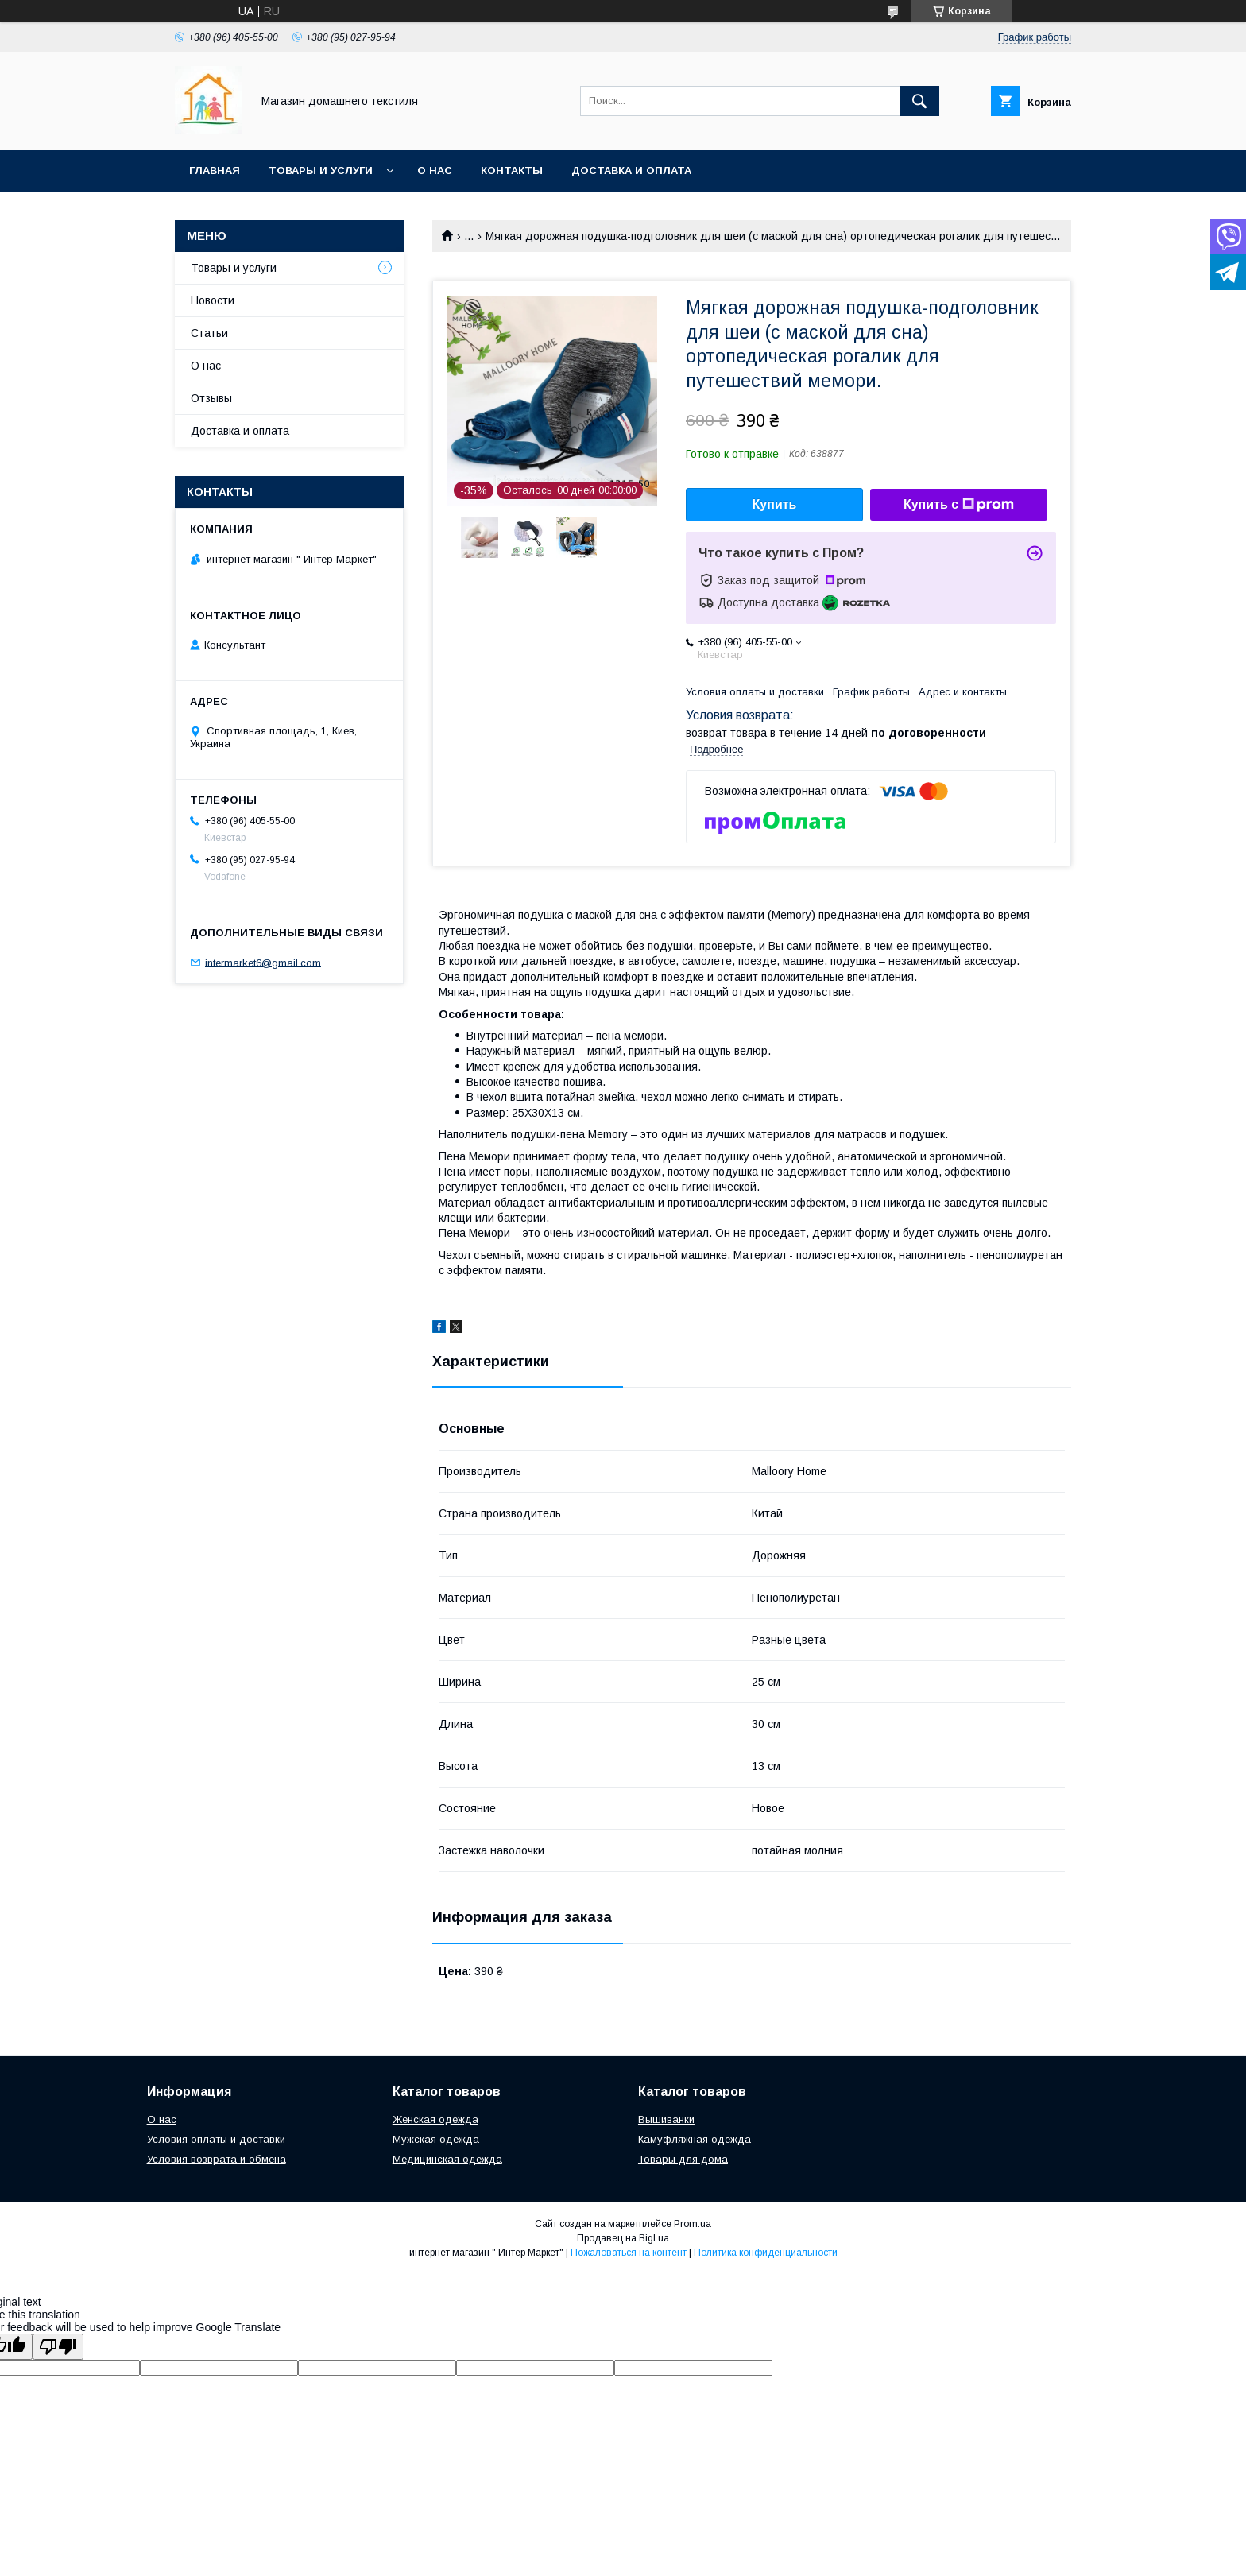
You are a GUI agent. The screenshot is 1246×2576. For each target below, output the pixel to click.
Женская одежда (435, 2119)
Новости (212, 300)
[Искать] (919, 101)
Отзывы (211, 398)
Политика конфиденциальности (766, 2252)
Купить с (959, 505)
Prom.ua (692, 2223)
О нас (434, 170)
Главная (214, 170)
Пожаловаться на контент (629, 2252)
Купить (775, 504)
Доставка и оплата (631, 170)
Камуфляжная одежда (694, 2139)
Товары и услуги (321, 170)
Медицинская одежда (447, 2159)
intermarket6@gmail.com (263, 962)
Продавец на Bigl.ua (623, 2238)
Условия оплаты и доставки (216, 2139)
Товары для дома (683, 2159)
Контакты (512, 170)
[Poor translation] (58, 2347)
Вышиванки (666, 2119)
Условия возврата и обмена (216, 2159)
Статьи (209, 333)
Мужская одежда (436, 2139)
